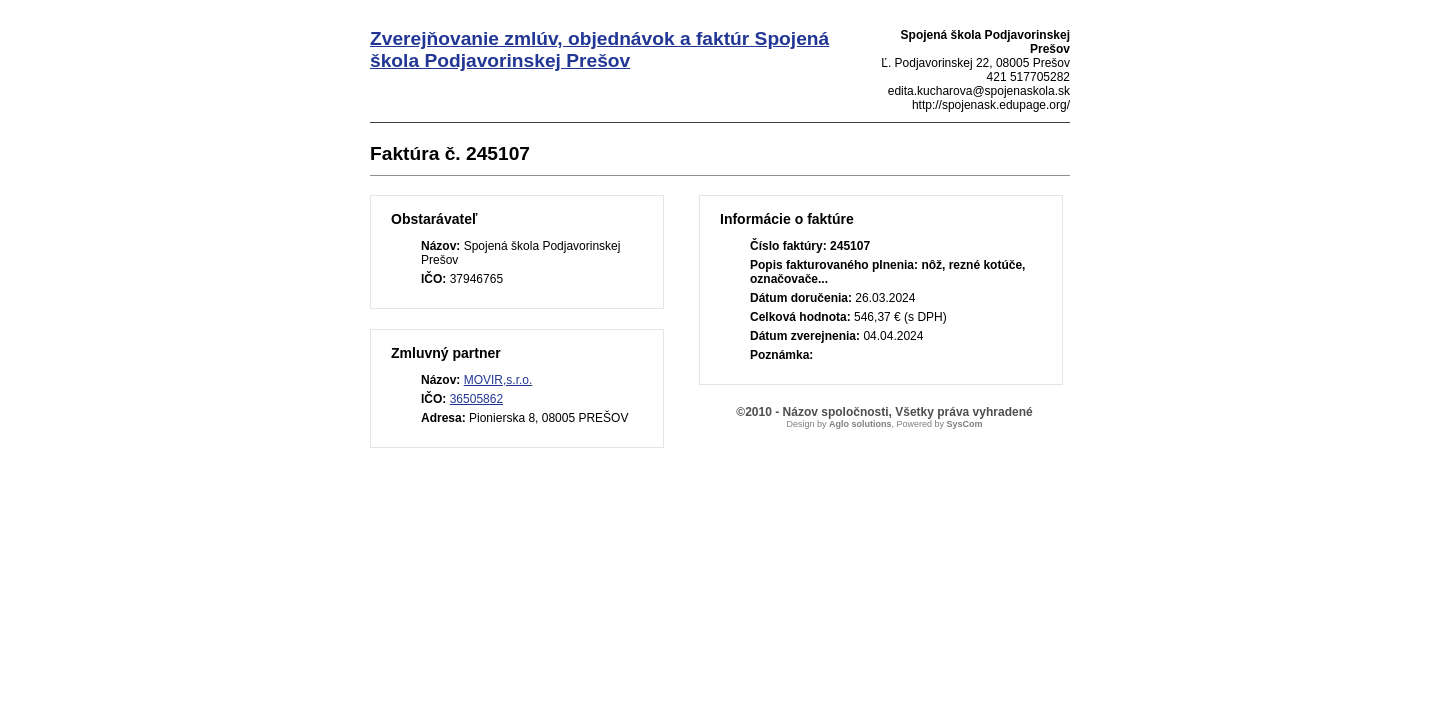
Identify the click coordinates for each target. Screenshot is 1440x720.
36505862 (476, 399)
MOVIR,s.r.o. (498, 380)
